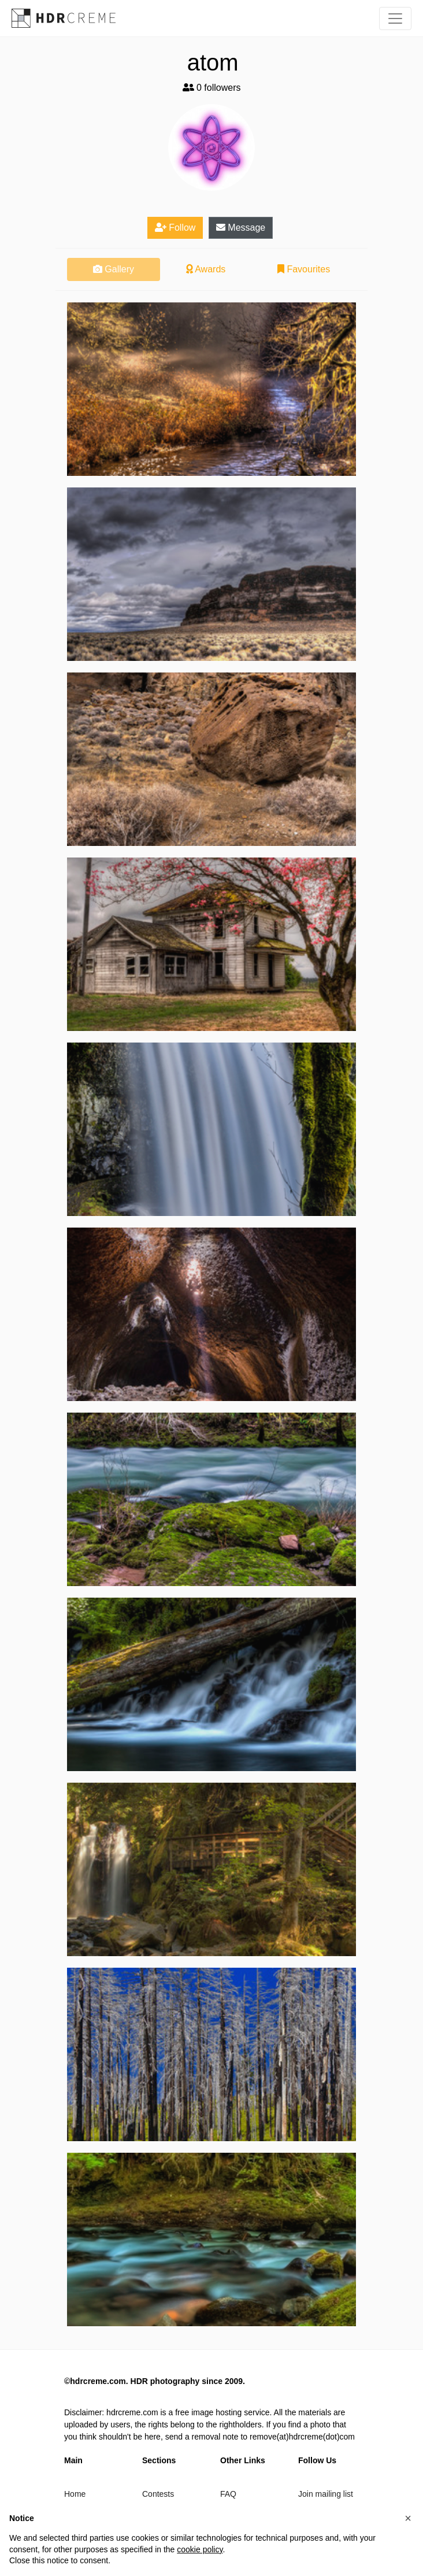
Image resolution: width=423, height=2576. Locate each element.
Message (240, 227)
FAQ (228, 2494)
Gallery (113, 269)
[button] (408, 2518)
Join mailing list (325, 2494)
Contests (158, 2494)
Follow (175, 227)
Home (75, 2494)
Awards (206, 269)
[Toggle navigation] (395, 18)
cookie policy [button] (199, 2549)
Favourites (303, 269)
